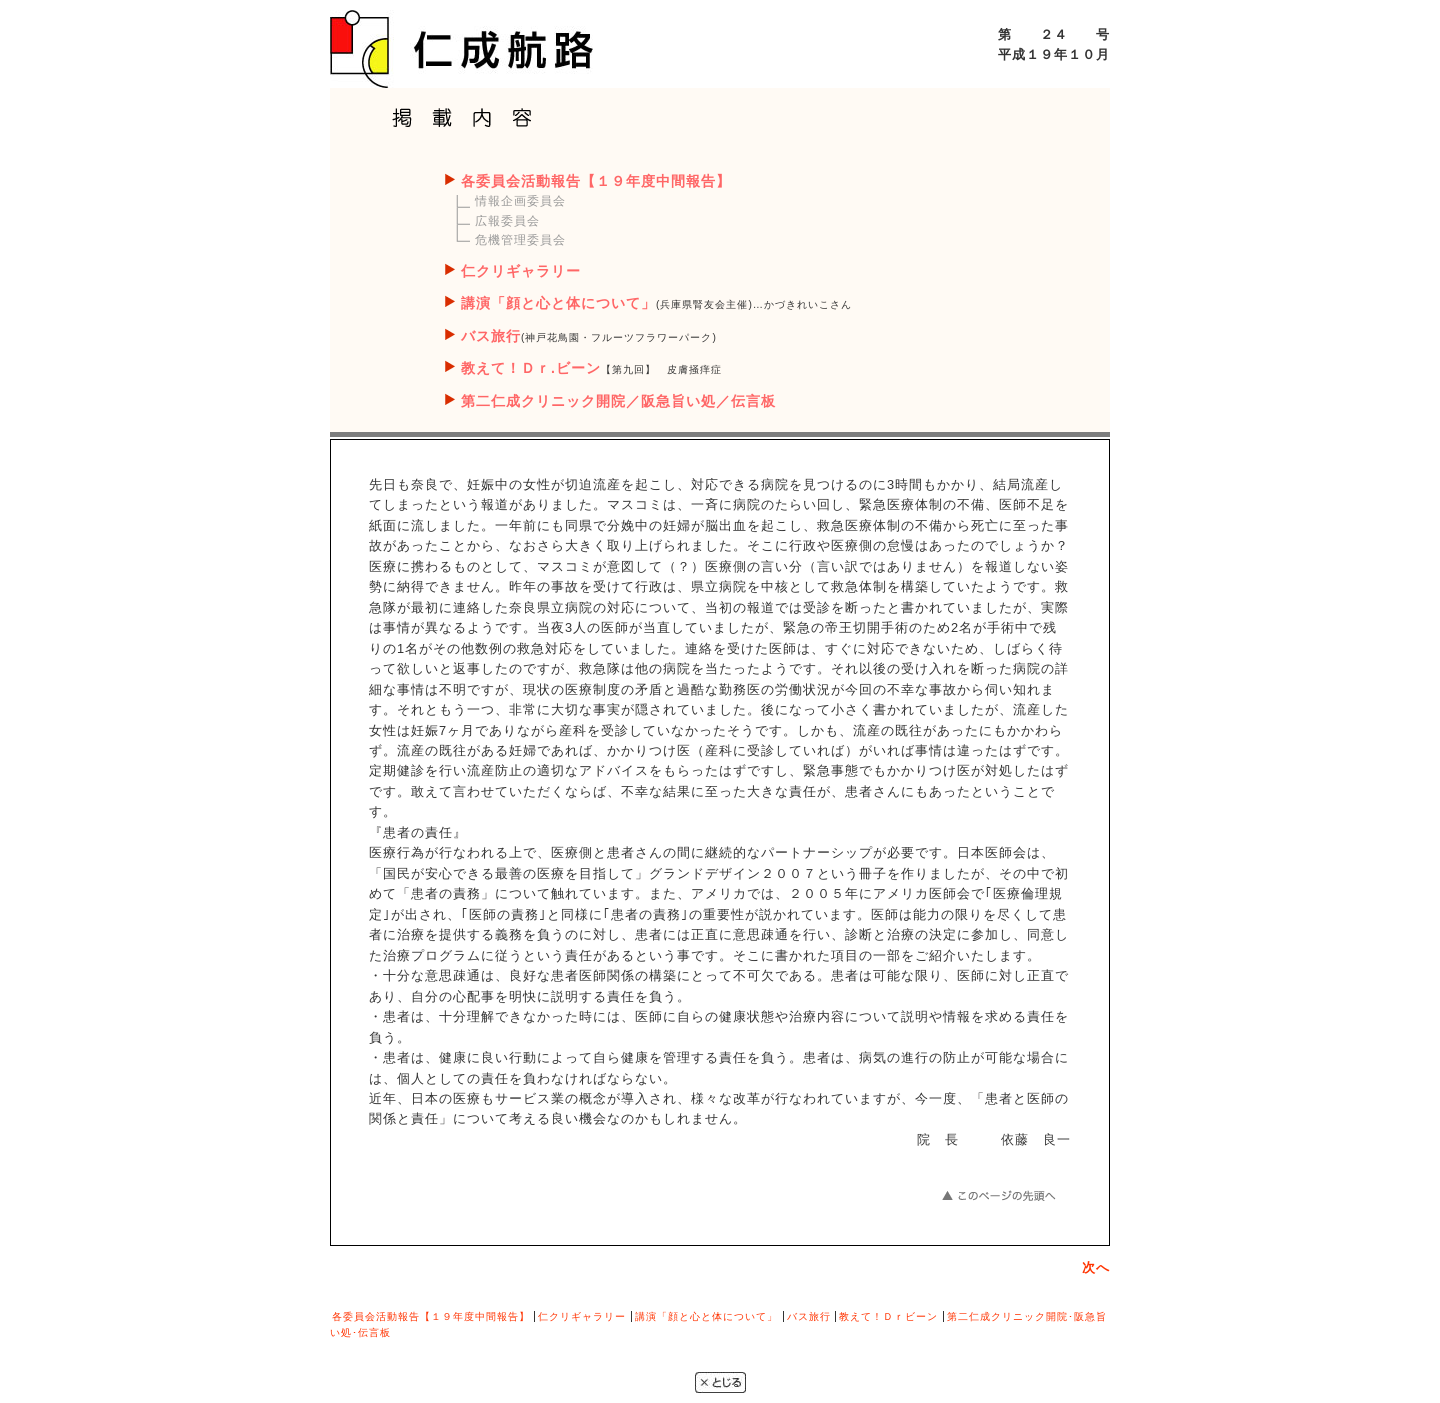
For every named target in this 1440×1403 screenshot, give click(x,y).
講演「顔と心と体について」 (558, 303)
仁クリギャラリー (521, 271)
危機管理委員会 (520, 240)
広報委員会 (507, 221)
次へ (1096, 1267)
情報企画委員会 (520, 201)
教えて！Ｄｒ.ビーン (531, 368)
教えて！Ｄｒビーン (888, 1316)
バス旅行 (491, 336)
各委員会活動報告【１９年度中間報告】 (596, 181)
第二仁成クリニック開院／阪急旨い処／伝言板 (618, 401)
